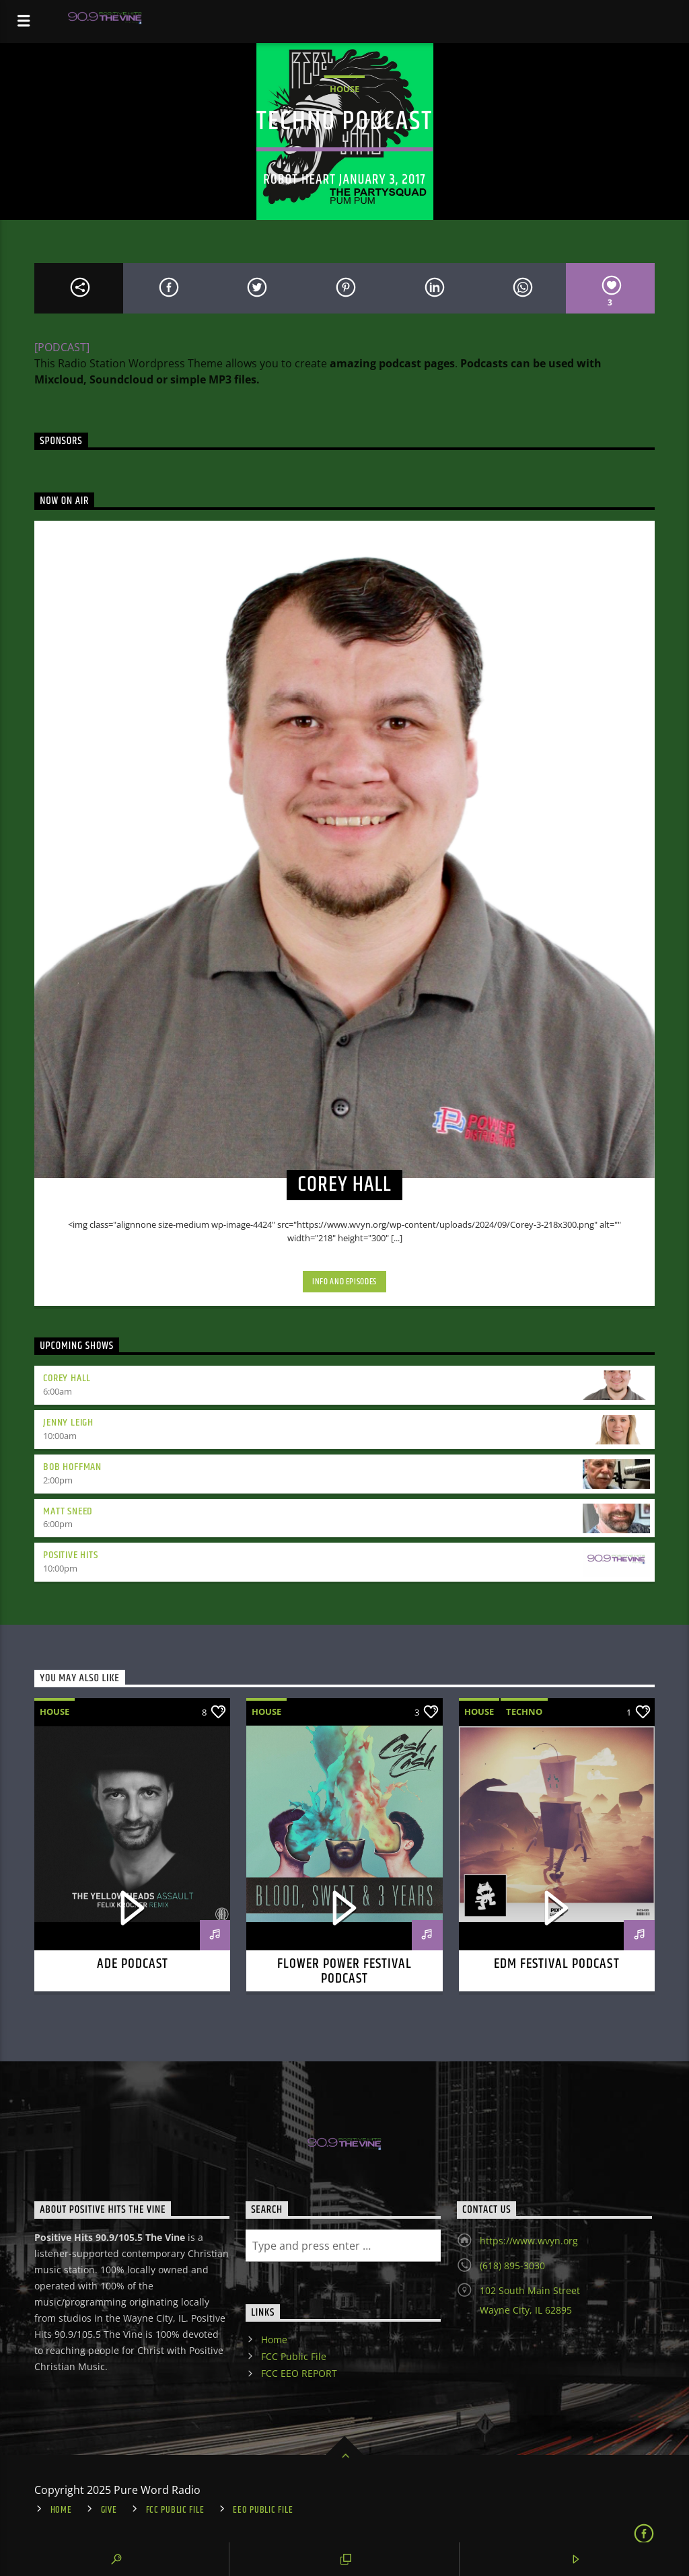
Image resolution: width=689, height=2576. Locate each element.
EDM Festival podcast (557, 1964)
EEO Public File (263, 2510)
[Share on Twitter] (256, 288)
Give (109, 2510)
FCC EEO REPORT (299, 2373)
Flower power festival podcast (344, 1971)
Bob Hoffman (72, 1467)
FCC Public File (293, 2356)
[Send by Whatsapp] (521, 288)
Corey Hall (67, 1378)
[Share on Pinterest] (344, 288)
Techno (524, 1711)
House (344, 89)
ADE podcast (132, 1964)
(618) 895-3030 (512, 2265)
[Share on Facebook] (167, 288)
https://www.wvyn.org (529, 2240)
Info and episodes (344, 1281)
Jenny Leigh (68, 1422)
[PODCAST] (61, 347)
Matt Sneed (68, 1511)
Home (274, 2339)
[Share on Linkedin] (433, 288)
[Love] (610, 288)
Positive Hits (70, 1555)
